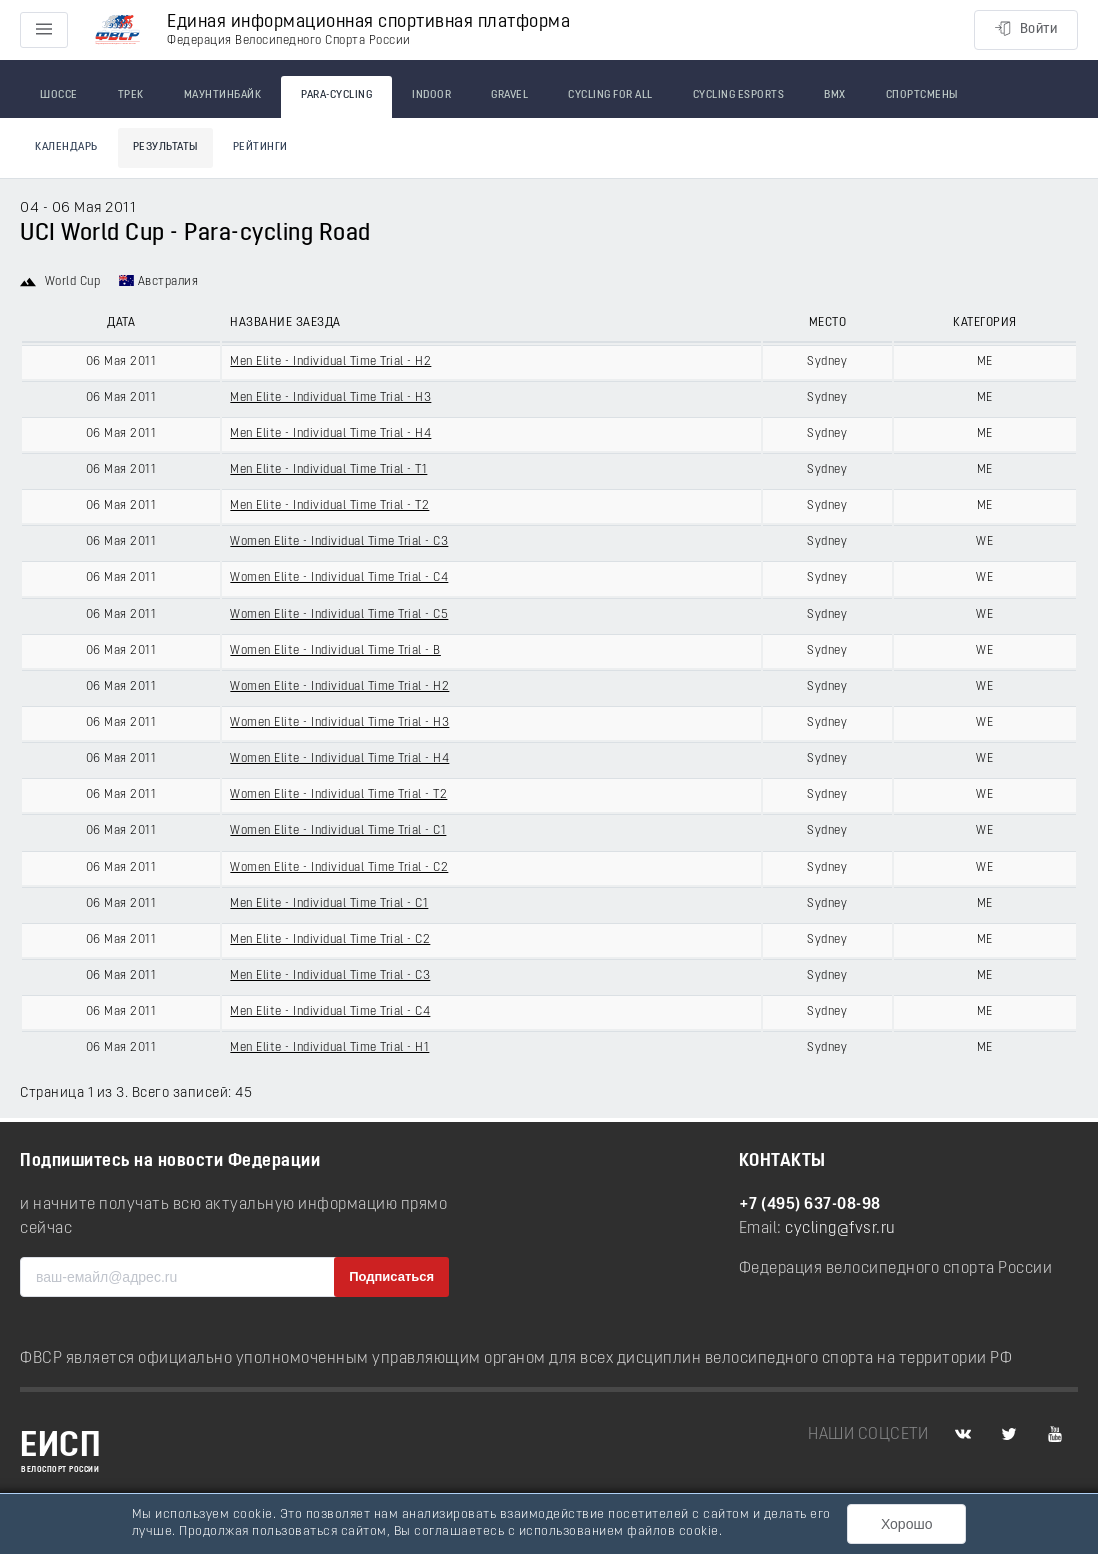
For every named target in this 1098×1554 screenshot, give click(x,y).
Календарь (66, 147)
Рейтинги (260, 147)
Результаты (165, 147)
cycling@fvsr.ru (840, 1229)
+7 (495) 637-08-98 (810, 1205)
